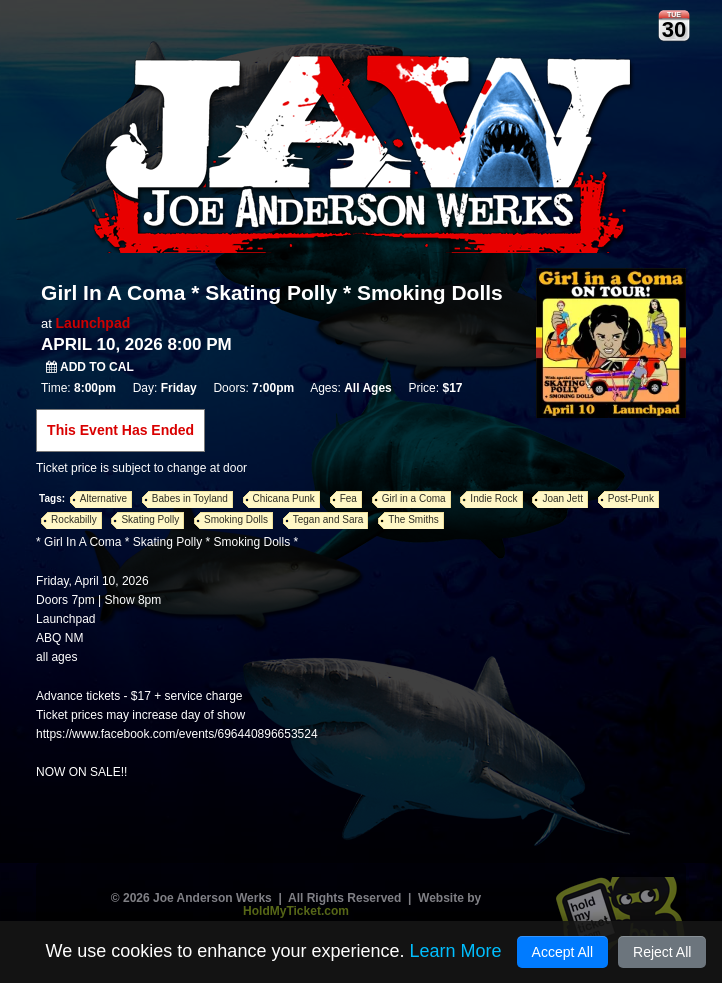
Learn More (455, 951)
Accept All (562, 952)
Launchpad (93, 323)
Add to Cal (90, 367)
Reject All (662, 952)
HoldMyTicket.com (296, 911)
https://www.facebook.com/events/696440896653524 (177, 734)
